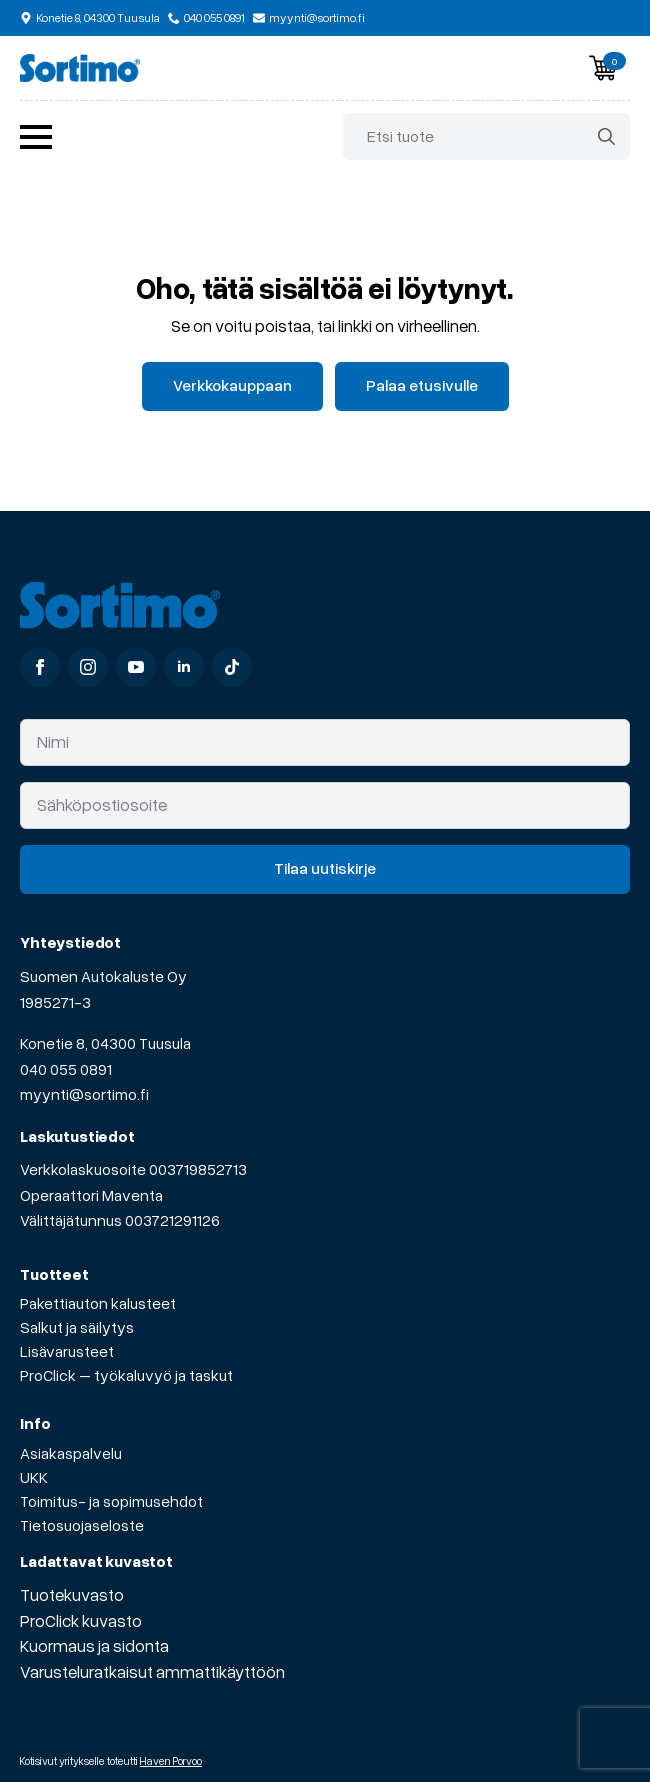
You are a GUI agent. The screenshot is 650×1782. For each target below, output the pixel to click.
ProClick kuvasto (81, 1620)
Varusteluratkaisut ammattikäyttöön (152, 1671)
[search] (606, 136)
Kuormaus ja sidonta (94, 1645)
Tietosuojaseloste (82, 1525)
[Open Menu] (36, 137)
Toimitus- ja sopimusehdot (111, 1501)
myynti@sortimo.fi (84, 1094)
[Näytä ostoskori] (603, 68)
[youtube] (136, 667)
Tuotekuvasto (72, 1594)
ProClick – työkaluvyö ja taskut (126, 1375)
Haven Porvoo (171, 1760)
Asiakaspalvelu (71, 1453)
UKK (34, 1477)
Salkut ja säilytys (77, 1327)
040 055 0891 (66, 1069)
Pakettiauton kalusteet (98, 1303)
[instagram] (88, 667)
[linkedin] (184, 667)
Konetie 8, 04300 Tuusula (105, 1043)
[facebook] (40, 667)
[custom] (232, 667)
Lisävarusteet (67, 1351)
